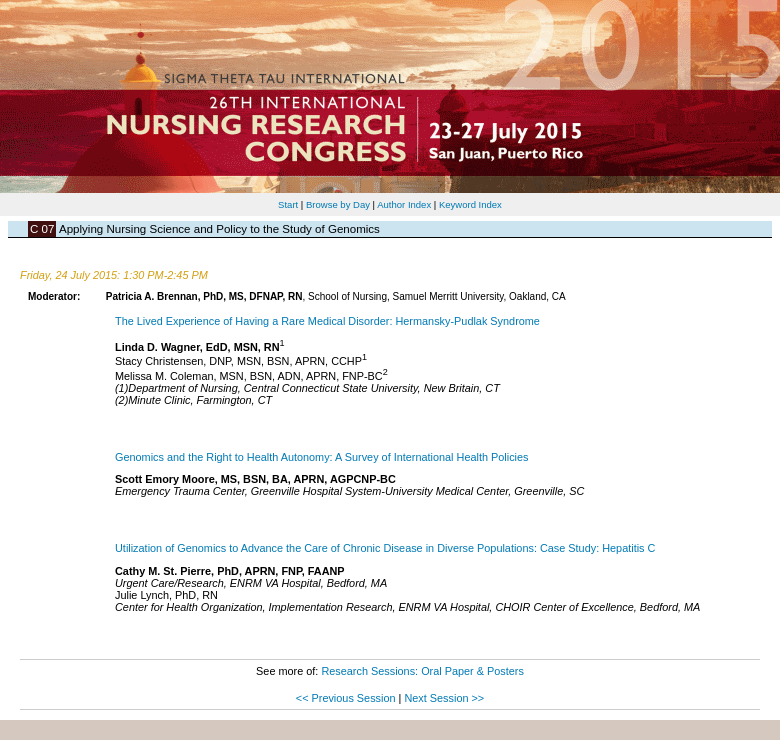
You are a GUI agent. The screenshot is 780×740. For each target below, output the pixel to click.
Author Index (404, 204)
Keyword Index (470, 204)
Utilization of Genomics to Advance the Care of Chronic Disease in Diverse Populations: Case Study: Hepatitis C (385, 548)
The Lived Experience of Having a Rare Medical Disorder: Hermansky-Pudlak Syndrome (327, 321)
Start (288, 204)
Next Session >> (444, 698)
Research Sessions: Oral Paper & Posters (422, 671)
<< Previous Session (346, 698)
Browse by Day (338, 204)
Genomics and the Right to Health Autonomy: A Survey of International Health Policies (321, 457)
